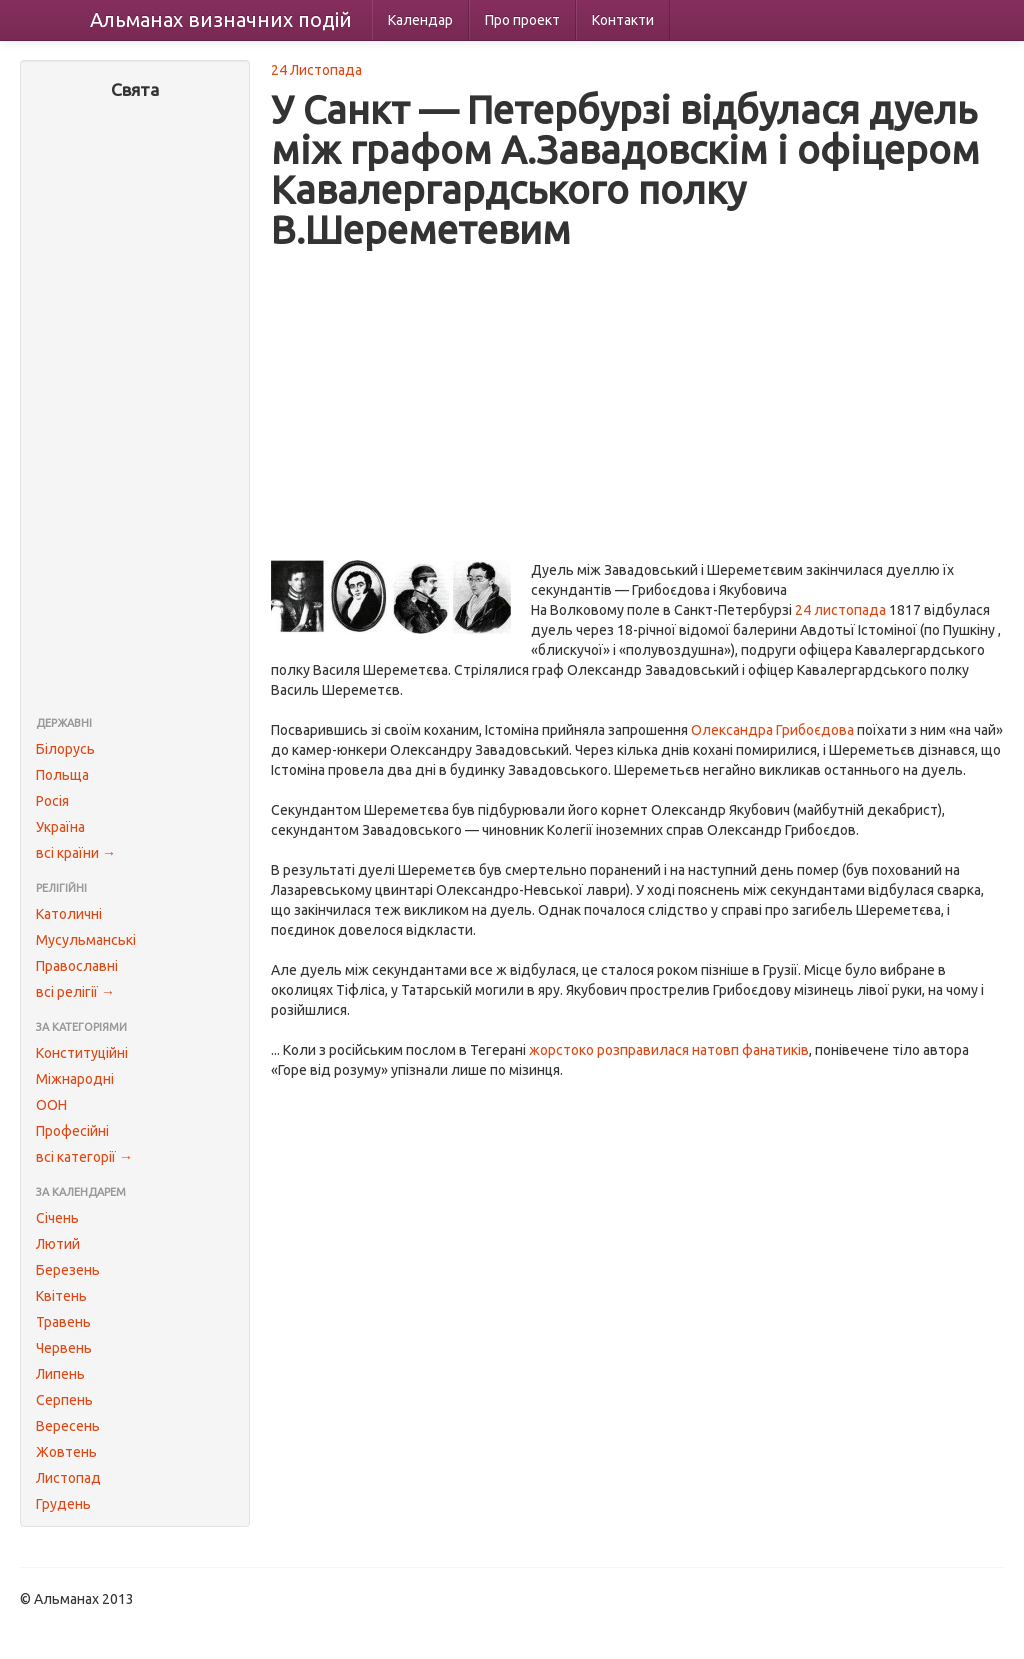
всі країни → (76, 853)
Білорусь (65, 749)
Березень (68, 1270)
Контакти (623, 20)
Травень (63, 1322)
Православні (77, 966)
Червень (64, 1348)
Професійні (72, 1131)
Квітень (61, 1296)
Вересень (68, 1426)
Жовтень (66, 1452)
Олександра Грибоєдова (772, 730)
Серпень (64, 1400)
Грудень (63, 1504)
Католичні (69, 914)
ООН (51, 1105)
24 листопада (840, 610)
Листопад (68, 1478)
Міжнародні (75, 1079)
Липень (60, 1374)
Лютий (58, 1244)
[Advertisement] (135, 410)
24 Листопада (316, 70)
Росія (52, 801)
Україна (60, 827)
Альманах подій (221, 19)
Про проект (522, 20)
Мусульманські (86, 940)
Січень (57, 1218)
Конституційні (82, 1053)
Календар (420, 20)
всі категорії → (84, 1157)
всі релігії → (75, 992)
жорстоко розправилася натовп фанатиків (669, 1050)
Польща (62, 775)
